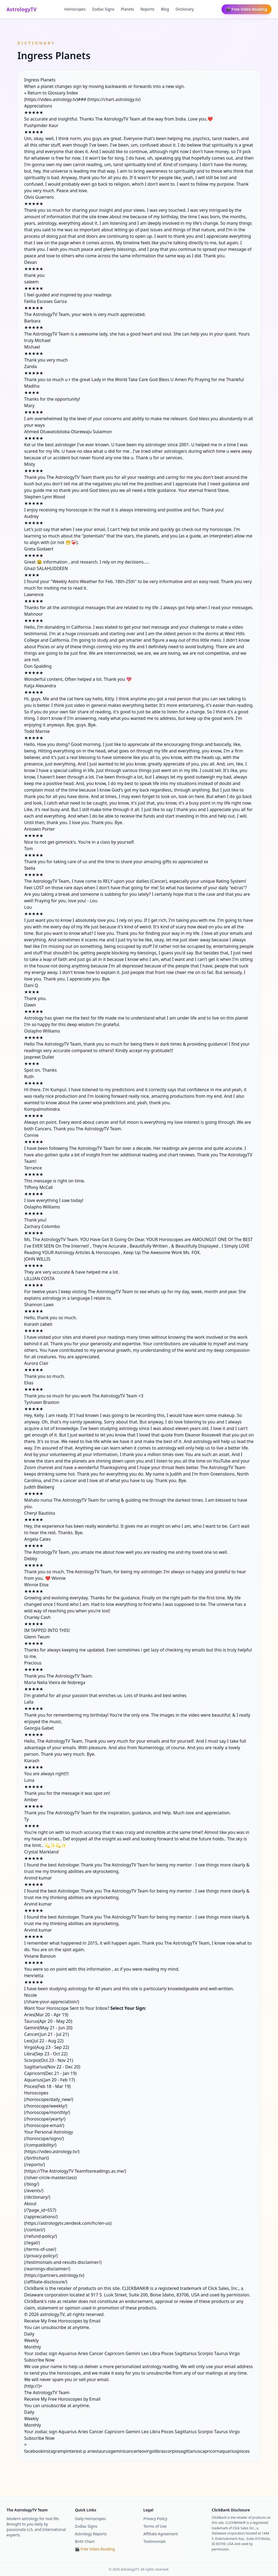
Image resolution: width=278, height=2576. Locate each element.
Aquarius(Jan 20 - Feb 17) (49, 2080)
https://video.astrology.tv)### (56, 99)
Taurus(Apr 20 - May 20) (48, 2021)
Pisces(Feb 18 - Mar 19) (47, 2086)
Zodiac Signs (103, 9)
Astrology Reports (91, 2533)
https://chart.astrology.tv (114, 99)
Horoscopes (75, 9)
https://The (37, 2171)
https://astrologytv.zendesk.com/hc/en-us (68, 2223)
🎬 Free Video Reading (246, 9)
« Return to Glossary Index (51, 93)
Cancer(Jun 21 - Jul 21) (46, 2034)
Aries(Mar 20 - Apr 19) (46, 2015)
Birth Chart (84, 2541)
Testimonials (154, 2541)
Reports (147, 9)
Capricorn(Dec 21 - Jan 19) (50, 2073)
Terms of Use (155, 2526)
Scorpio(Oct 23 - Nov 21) (48, 2060)
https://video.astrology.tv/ (52, 2151)
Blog (165, 9)
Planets (127, 9)
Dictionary (185, 9)
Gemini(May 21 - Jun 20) (48, 2028)
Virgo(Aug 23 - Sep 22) (46, 2047)
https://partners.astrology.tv (54, 2275)
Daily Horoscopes (90, 2518)
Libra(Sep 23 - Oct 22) (45, 2054)
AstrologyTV (22, 9)
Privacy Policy (155, 2518)
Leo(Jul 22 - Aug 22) (44, 2041)
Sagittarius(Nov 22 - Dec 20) (52, 2067)
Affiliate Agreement (160, 2533)
